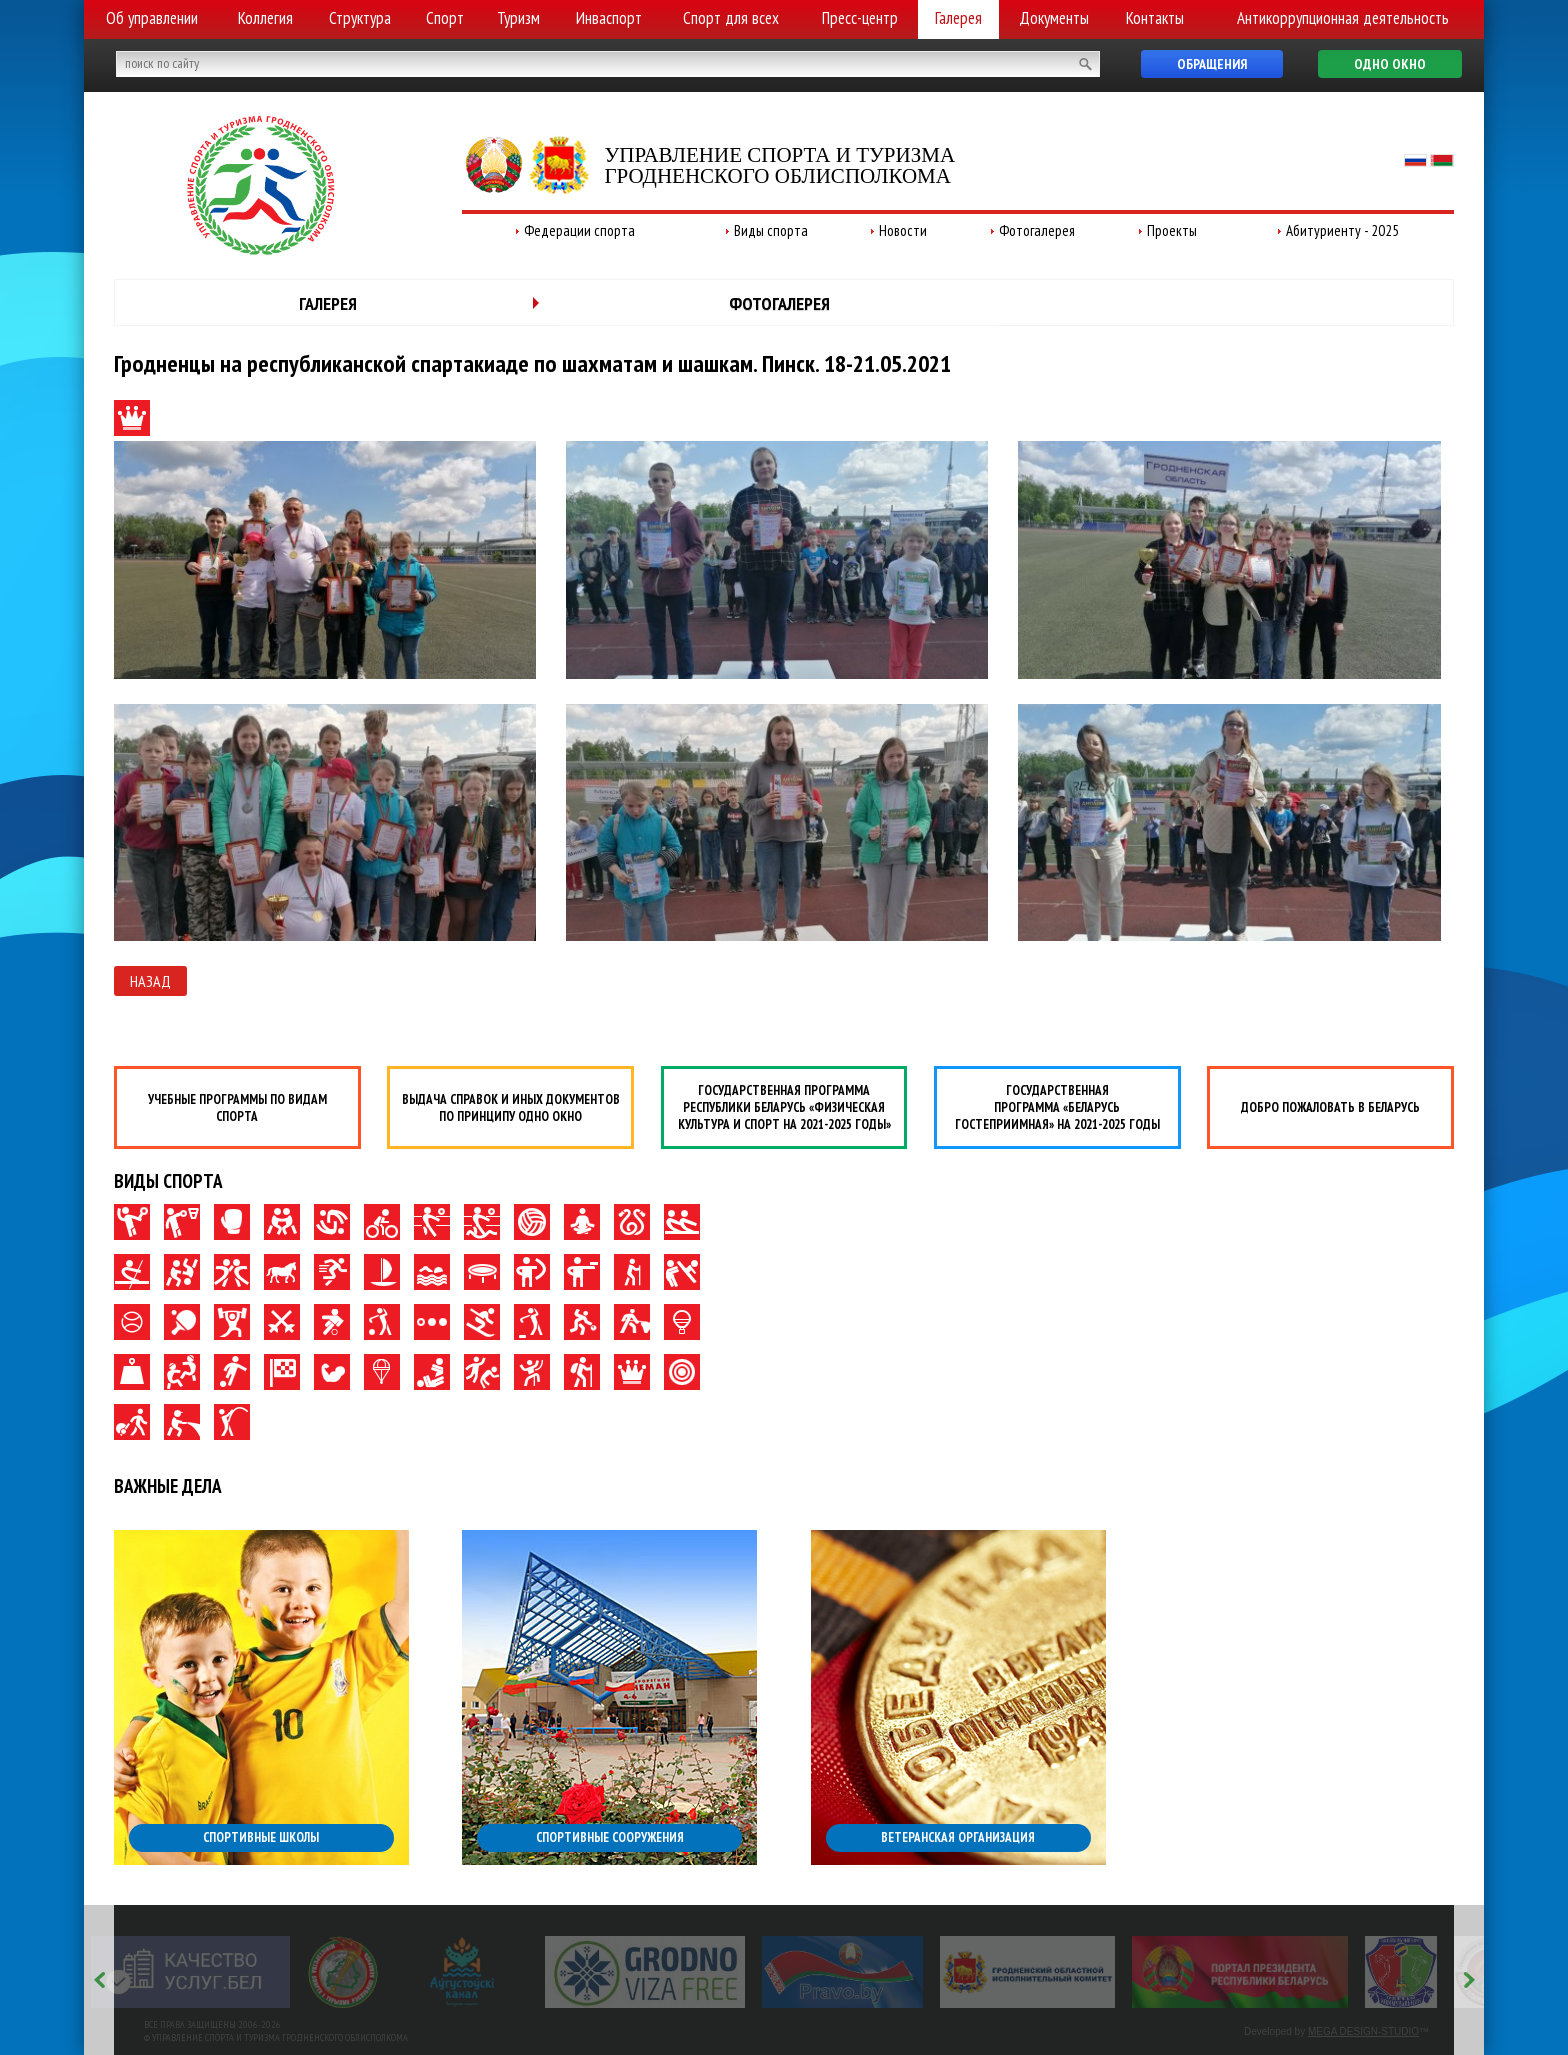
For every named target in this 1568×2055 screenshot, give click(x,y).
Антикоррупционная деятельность (1343, 18)
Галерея (958, 18)
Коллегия (265, 18)
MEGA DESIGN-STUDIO (1363, 2031)
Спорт (445, 18)
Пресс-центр (860, 18)
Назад (150, 981)
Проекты (1172, 230)
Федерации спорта (579, 230)
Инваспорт (609, 18)
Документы (1054, 18)
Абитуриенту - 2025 (1342, 230)
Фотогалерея (1037, 230)
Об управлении (152, 18)
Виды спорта (771, 230)
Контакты (1155, 18)
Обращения (1212, 64)
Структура (360, 18)
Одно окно (1390, 64)
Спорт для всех (731, 18)
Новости (903, 230)
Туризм (518, 18)
